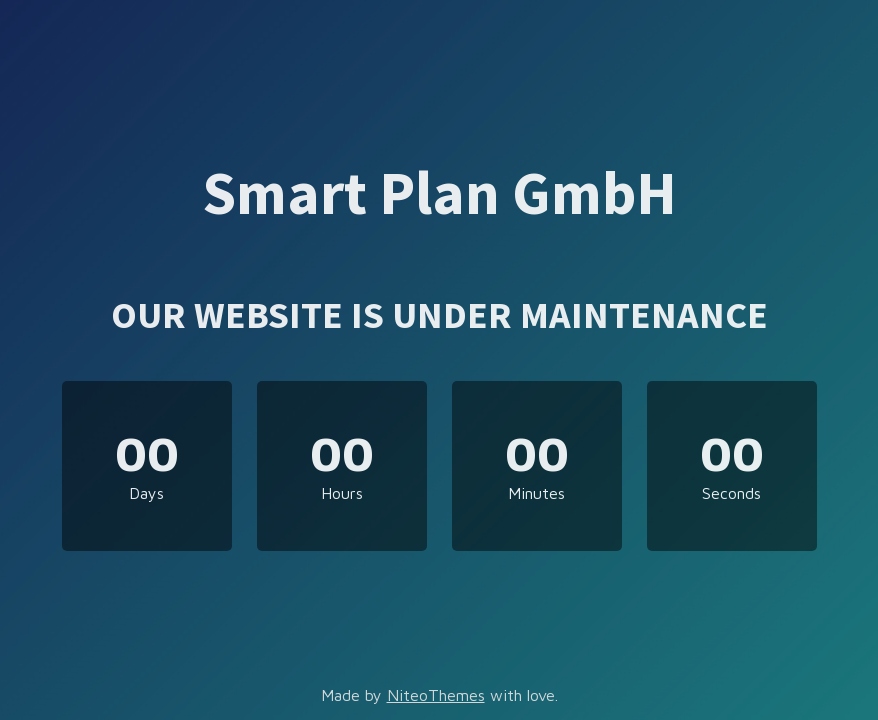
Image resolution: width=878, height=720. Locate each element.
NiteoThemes (436, 695)
